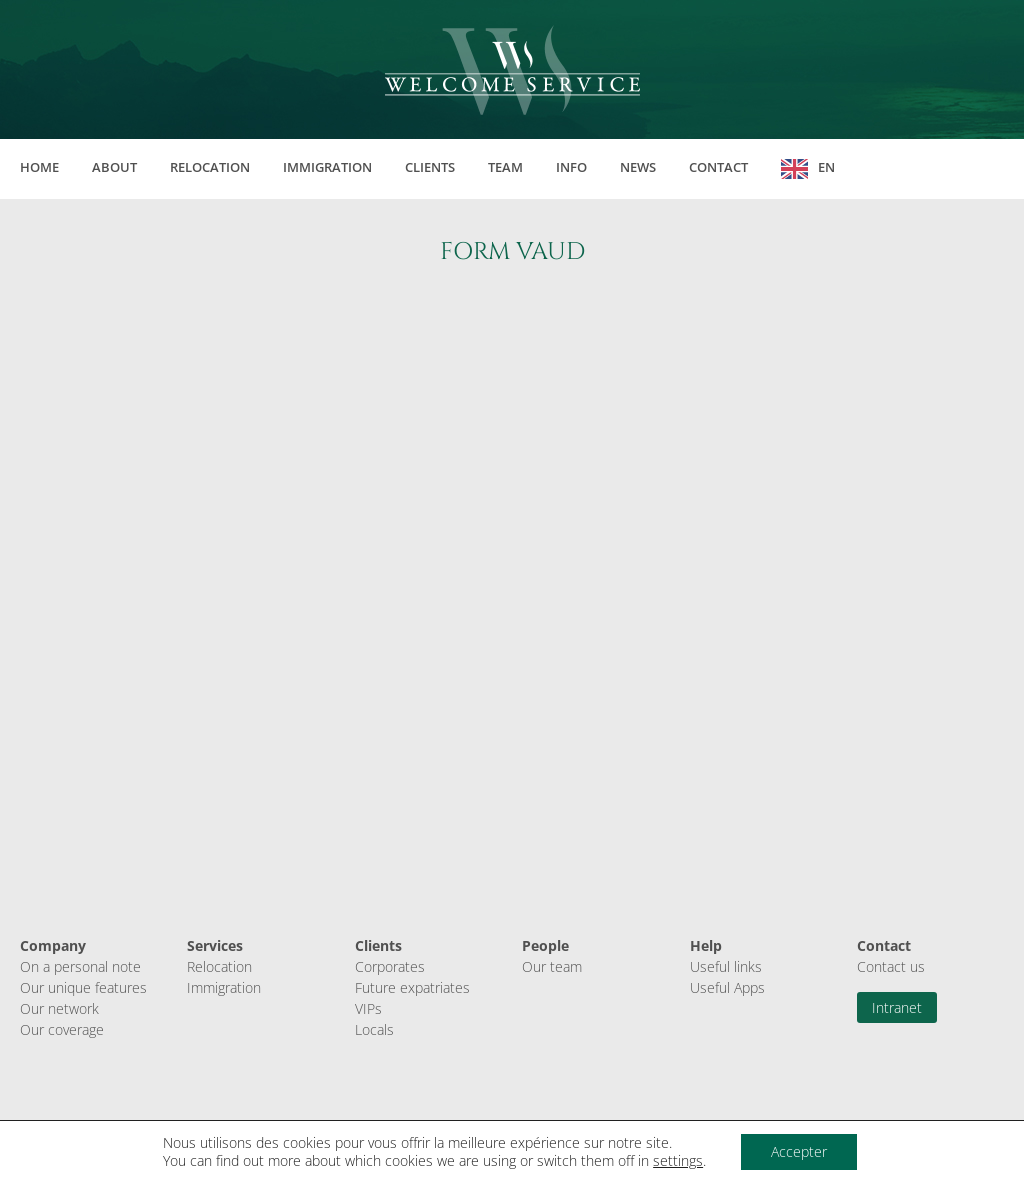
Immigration (327, 167)
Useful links (726, 966)
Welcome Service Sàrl (512, 70)
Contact (718, 167)
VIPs (368, 1008)
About (114, 167)
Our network (59, 1008)
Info (571, 167)
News (638, 167)
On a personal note (80, 966)
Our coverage (62, 1029)
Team (505, 167)
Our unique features (83, 987)
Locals (374, 1029)
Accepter (799, 1151)
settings (678, 1161)
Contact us (891, 966)
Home (39, 167)
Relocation (210, 167)
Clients (430, 167)
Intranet (897, 1007)
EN (826, 167)
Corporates (390, 966)
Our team (552, 966)
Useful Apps (727, 987)
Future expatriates (412, 987)
